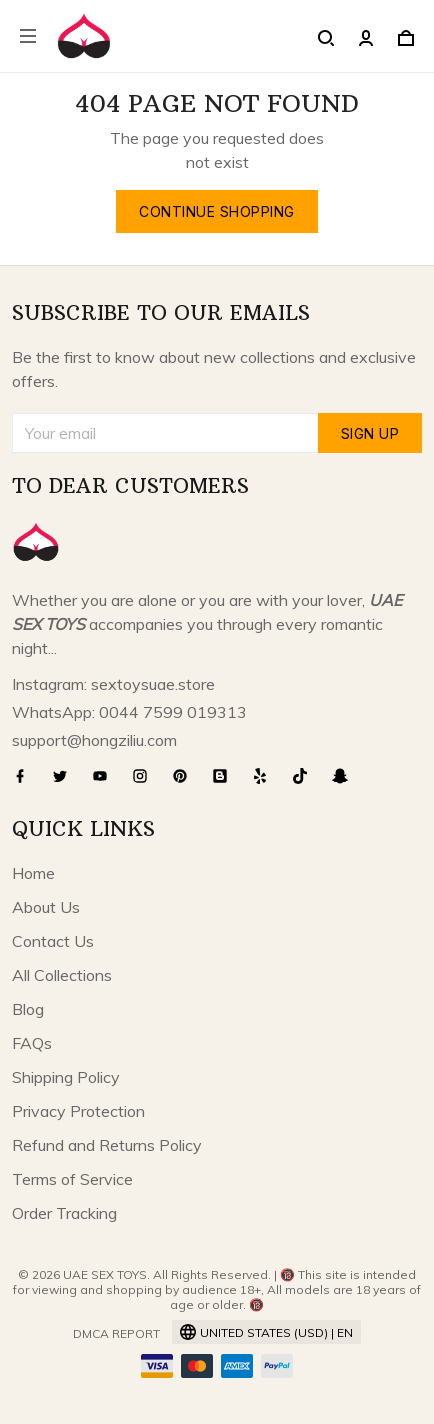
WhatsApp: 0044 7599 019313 (129, 712)
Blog (28, 1009)
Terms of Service (72, 1179)
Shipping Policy (66, 1077)
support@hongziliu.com (94, 740)
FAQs (32, 1043)
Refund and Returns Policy (107, 1145)
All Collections (62, 975)
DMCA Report (116, 1333)
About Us (46, 907)
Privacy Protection (78, 1111)
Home (33, 873)
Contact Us (53, 941)
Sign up (370, 433)
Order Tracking (64, 1213)
